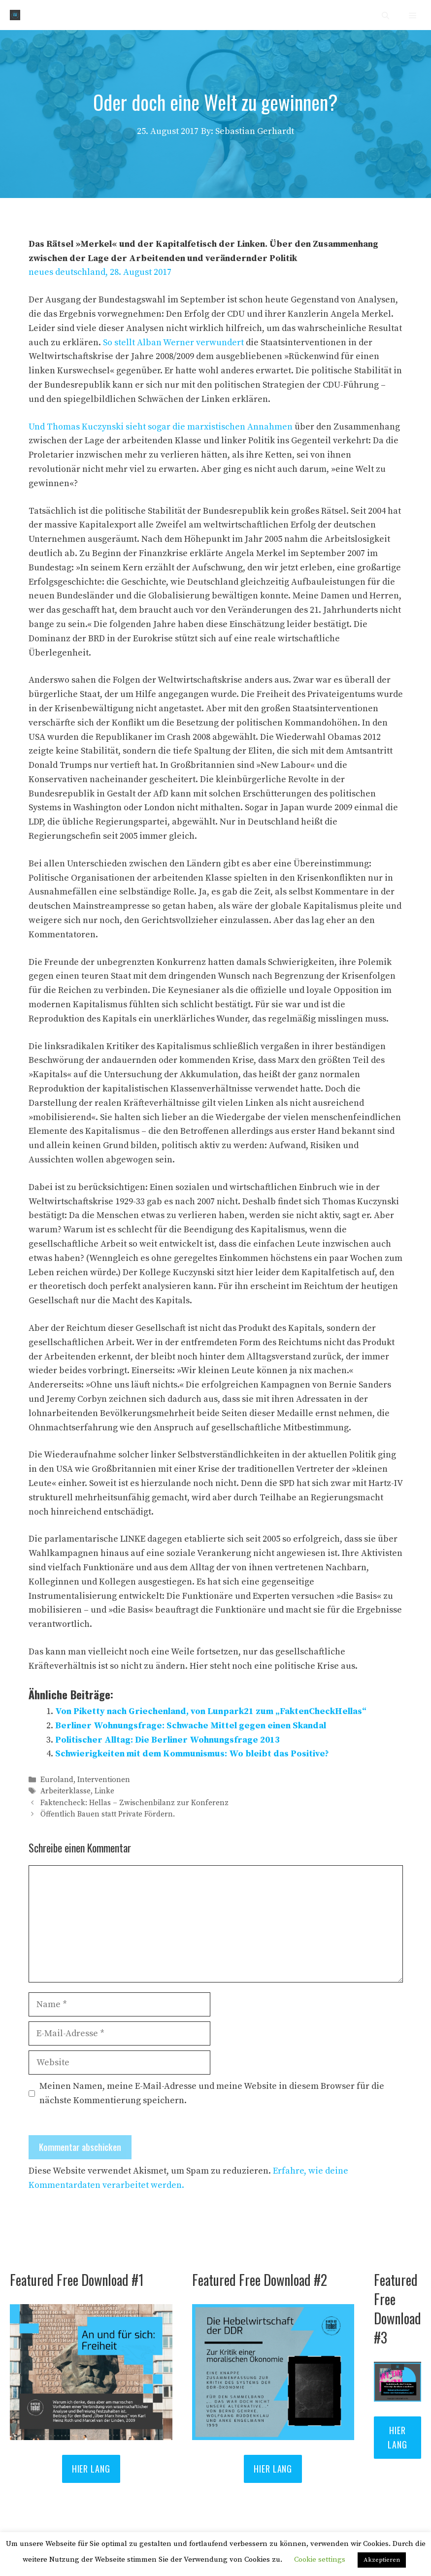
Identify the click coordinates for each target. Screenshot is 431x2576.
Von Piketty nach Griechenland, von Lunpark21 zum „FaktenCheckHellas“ (210, 1711)
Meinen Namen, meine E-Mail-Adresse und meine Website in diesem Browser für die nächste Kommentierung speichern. (211, 2093)
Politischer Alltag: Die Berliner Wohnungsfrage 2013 (167, 1740)
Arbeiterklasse (65, 1791)
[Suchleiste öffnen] (385, 15)
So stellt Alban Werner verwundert (173, 342)
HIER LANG (91, 2468)
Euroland (56, 1780)
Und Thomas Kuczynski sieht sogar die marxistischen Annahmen (161, 426)
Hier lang (273, 2468)
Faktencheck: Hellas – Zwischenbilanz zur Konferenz (134, 1803)
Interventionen (103, 1780)
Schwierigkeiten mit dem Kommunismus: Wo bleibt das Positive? (192, 1753)
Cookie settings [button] (319, 2559)
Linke (104, 1791)
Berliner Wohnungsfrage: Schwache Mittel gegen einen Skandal (190, 1725)
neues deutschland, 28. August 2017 (100, 272)
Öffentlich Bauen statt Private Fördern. (107, 1814)
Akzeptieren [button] (382, 2560)
